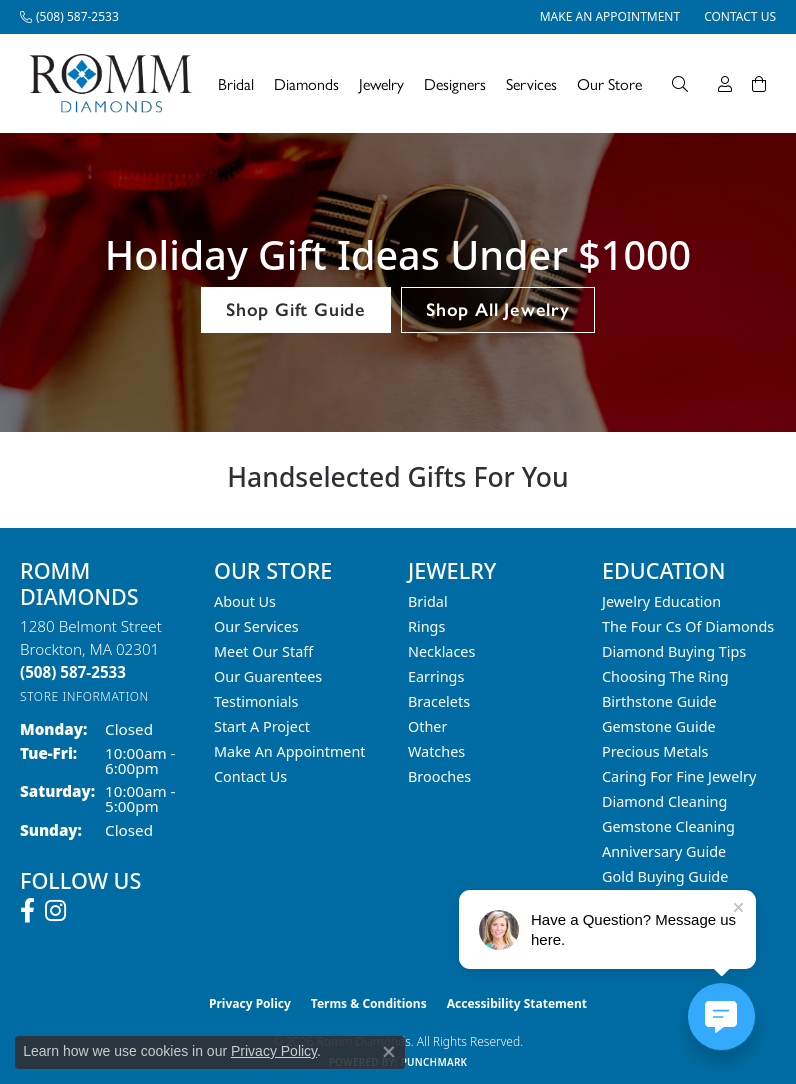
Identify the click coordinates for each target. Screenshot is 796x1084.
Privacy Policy (250, 1003)
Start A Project (262, 726)
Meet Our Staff (263, 651)
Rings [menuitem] (426, 626)
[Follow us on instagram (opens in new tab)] (55, 911)
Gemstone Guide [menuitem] (659, 726)
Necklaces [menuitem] (441, 651)
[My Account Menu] (725, 84)
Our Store (609, 83)
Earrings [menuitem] (436, 676)
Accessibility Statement (517, 1003)
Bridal (236, 83)
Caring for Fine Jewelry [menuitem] (679, 776)
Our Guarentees (268, 676)
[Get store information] (84, 696)
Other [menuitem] (427, 726)
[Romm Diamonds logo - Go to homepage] (116, 83)
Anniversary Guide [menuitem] (664, 851)
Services (531, 83)
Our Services (256, 626)
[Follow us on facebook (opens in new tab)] (27, 911)
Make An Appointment (290, 751)
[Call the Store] (73, 672)
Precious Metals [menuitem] (655, 751)
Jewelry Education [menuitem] (661, 601)
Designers (455, 83)
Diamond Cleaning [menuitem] (664, 801)
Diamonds (306, 83)
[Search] (680, 84)
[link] (69, 17)
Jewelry (381, 83)
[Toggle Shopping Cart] (759, 84)
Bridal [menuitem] (428, 601)
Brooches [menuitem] (439, 776)
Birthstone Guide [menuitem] (659, 701)
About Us (245, 601)
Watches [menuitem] (436, 751)
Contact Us (250, 776)
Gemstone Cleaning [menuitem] (668, 826)
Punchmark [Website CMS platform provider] (434, 1062)
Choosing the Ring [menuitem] (665, 676)
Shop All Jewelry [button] (498, 309)
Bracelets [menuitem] (439, 701)
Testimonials (256, 701)
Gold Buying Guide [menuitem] (665, 876)
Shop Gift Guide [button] (296, 309)
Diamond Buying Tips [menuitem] (674, 651)
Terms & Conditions (369, 1003)
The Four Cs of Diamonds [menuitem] (688, 626)
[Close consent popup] (389, 1052)
